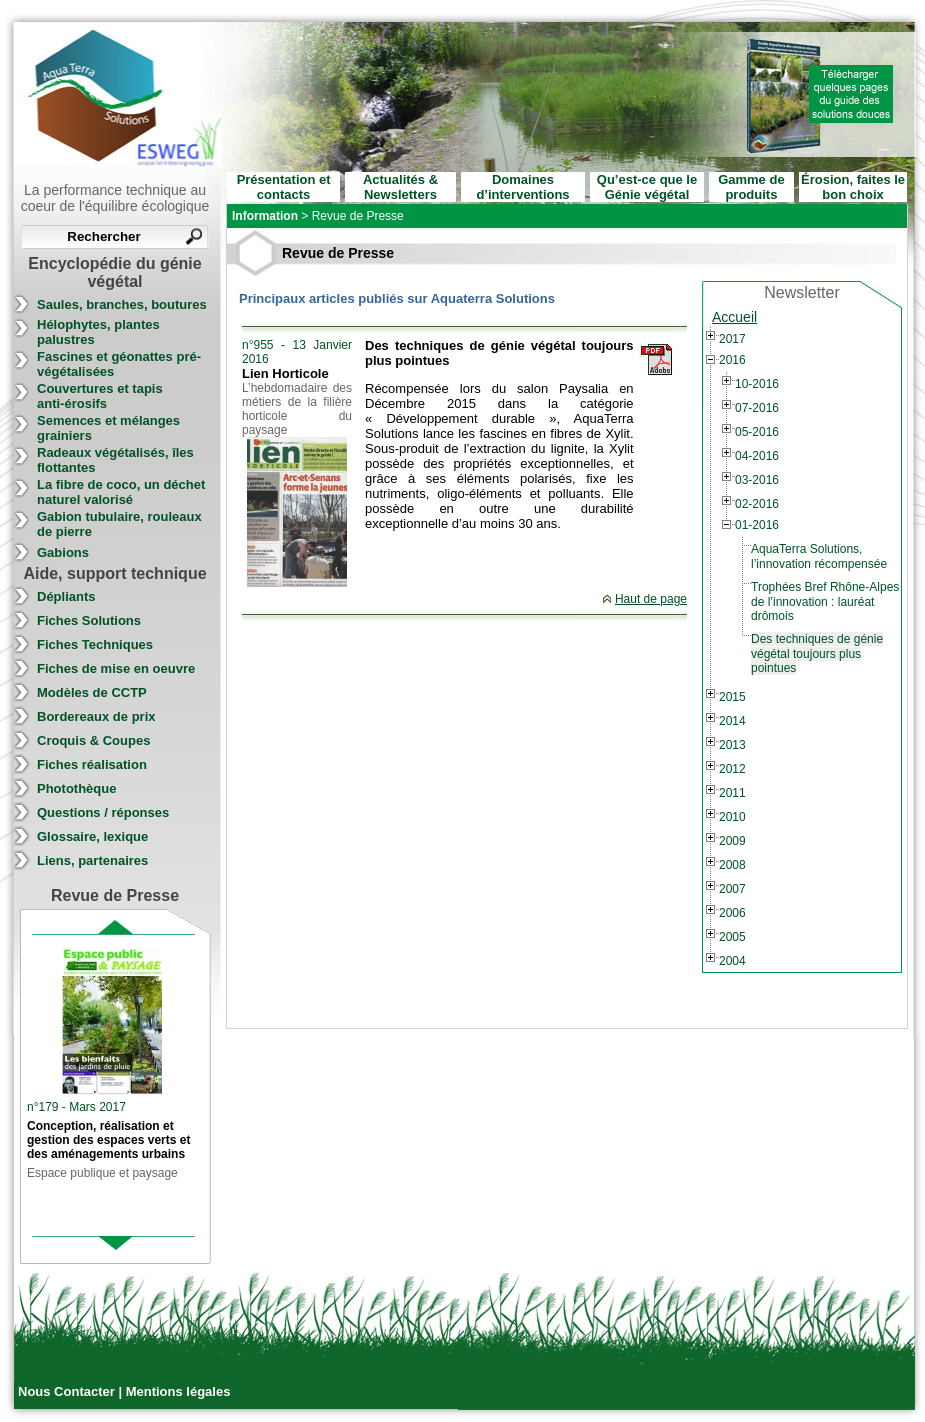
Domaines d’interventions (522, 187)
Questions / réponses (103, 812)
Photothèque (76, 788)
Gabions (63, 552)
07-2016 (757, 408)
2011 (732, 793)
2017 (732, 339)
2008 (732, 865)
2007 (732, 889)
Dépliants (66, 596)
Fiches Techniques (95, 644)
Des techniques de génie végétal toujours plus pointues (817, 653)
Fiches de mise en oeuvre (116, 668)
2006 (732, 913)
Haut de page (651, 599)
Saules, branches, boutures (122, 304)
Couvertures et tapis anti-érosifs (100, 396)
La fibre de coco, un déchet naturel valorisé (121, 492)
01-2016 (757, 525)
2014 (732, 721)
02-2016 (757, 504)
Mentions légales (178, 1391)
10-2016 (757, 384)
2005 (732, 937)
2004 (732, 961)
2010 (732, 817)
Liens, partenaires (92, 860)
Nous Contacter (68, 1391)
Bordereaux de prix (96, 716)
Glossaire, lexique (92, 836)
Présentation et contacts (284, 187)
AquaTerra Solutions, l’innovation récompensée (819, 556)
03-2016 (757, 480)
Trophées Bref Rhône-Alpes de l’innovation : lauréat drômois (825, 601)
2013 (732, 745)
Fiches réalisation (92, 764)
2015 (732, 697)
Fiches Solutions (89, 620)
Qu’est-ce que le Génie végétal (647, 187)
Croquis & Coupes (93, 740)
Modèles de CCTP (92, 692)
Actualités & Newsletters (400, 187)
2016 (732, 360)
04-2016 (757, 456)
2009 (732, 841)
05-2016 (757, 432)
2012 (732, 769)
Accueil (734, 317)
